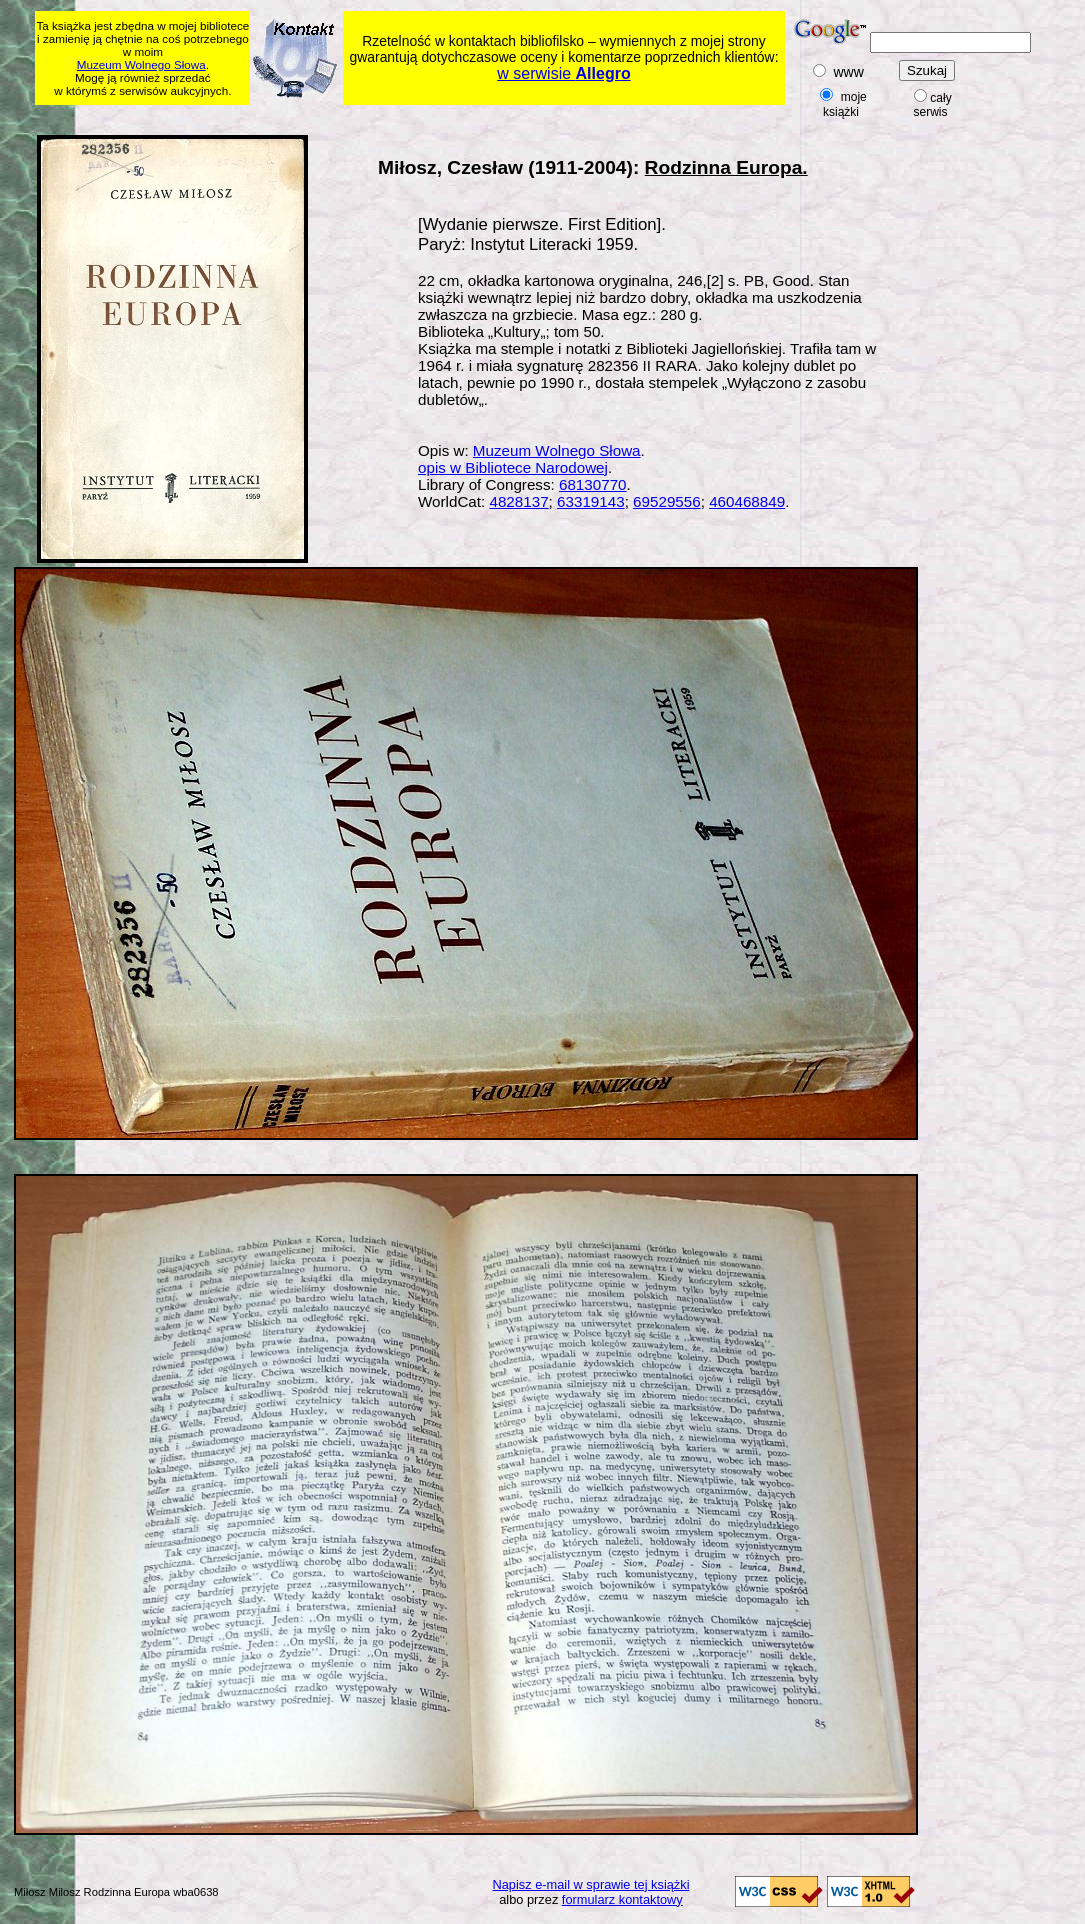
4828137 (518, 501)
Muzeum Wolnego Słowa (141, 64)
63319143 (591, 501)
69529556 (667, 501)
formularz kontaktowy (622, 1899)
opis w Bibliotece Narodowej (513, 467)
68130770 (593, 484)
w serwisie (563, 73)
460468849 (747, 501)
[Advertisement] (420, 116)
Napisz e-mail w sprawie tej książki (591, 1884)
